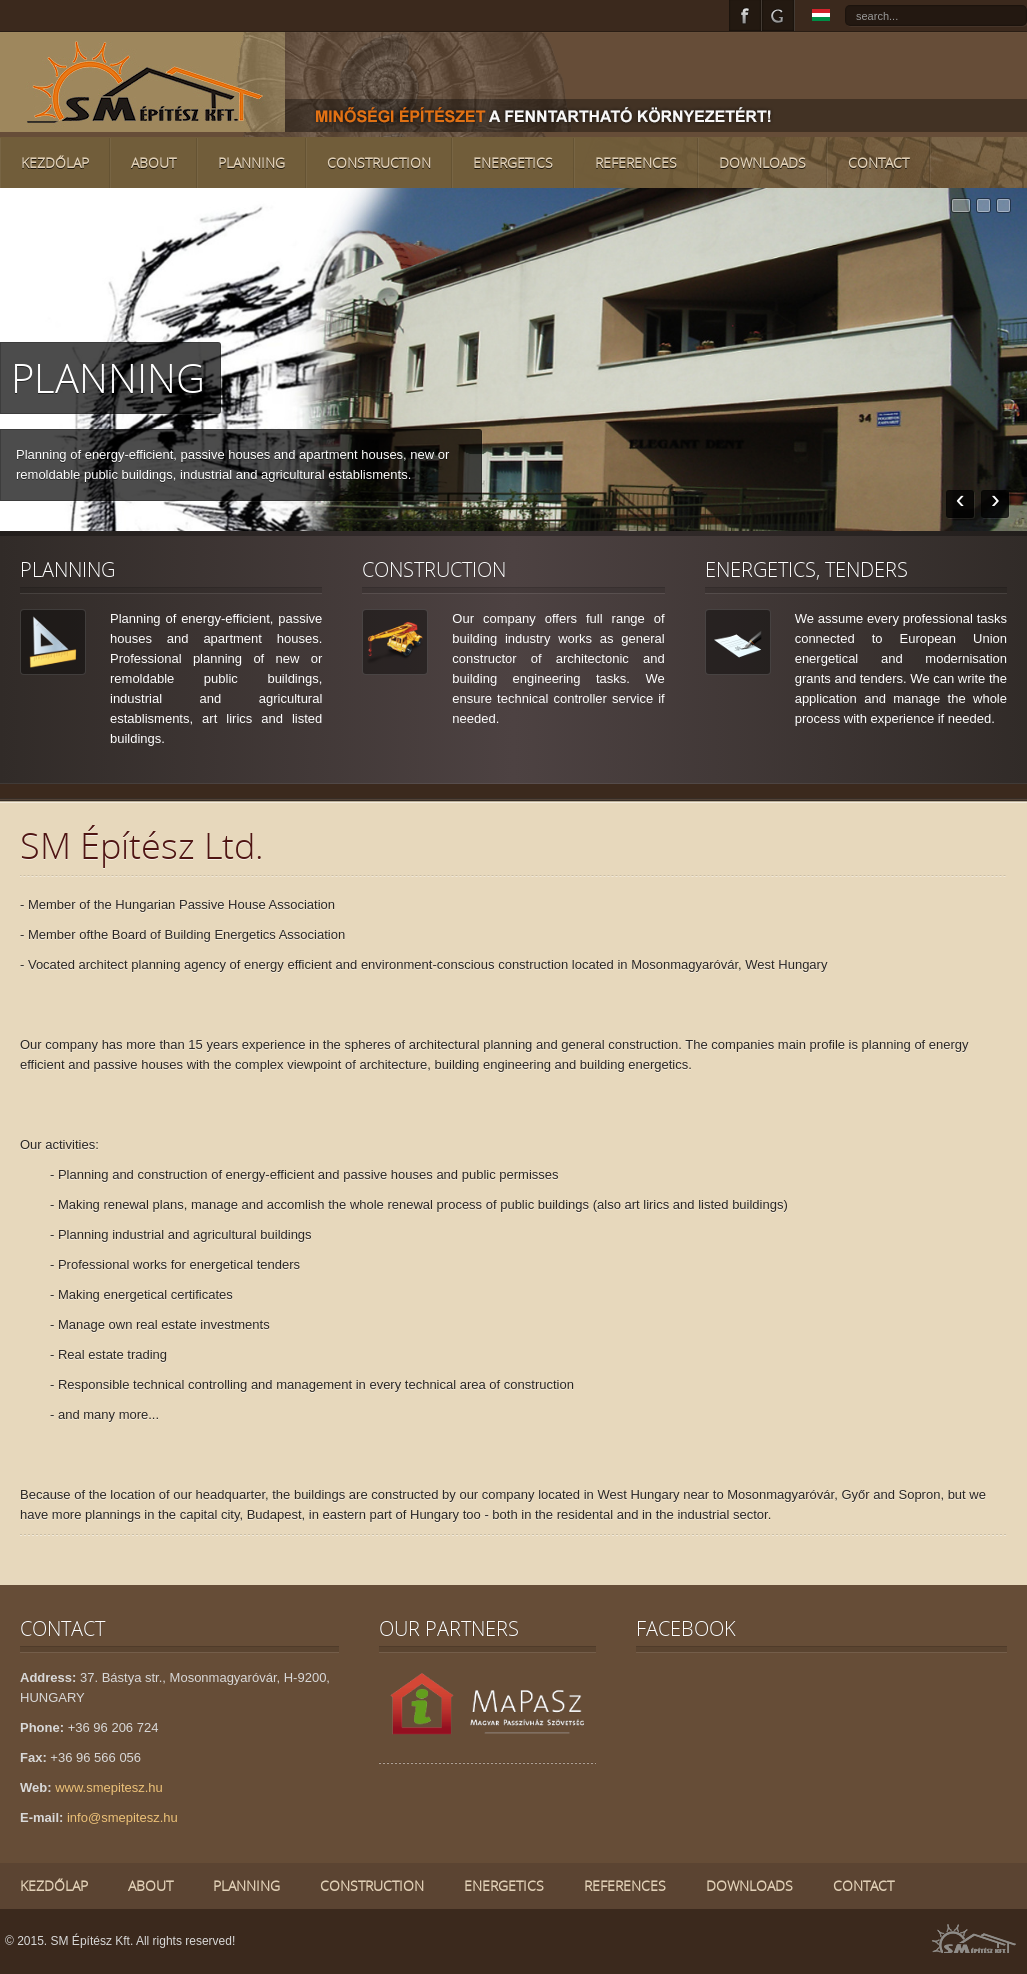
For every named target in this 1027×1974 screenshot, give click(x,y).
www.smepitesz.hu (109, 1787)
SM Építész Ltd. (142, 845)
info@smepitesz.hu (122, 1817)
